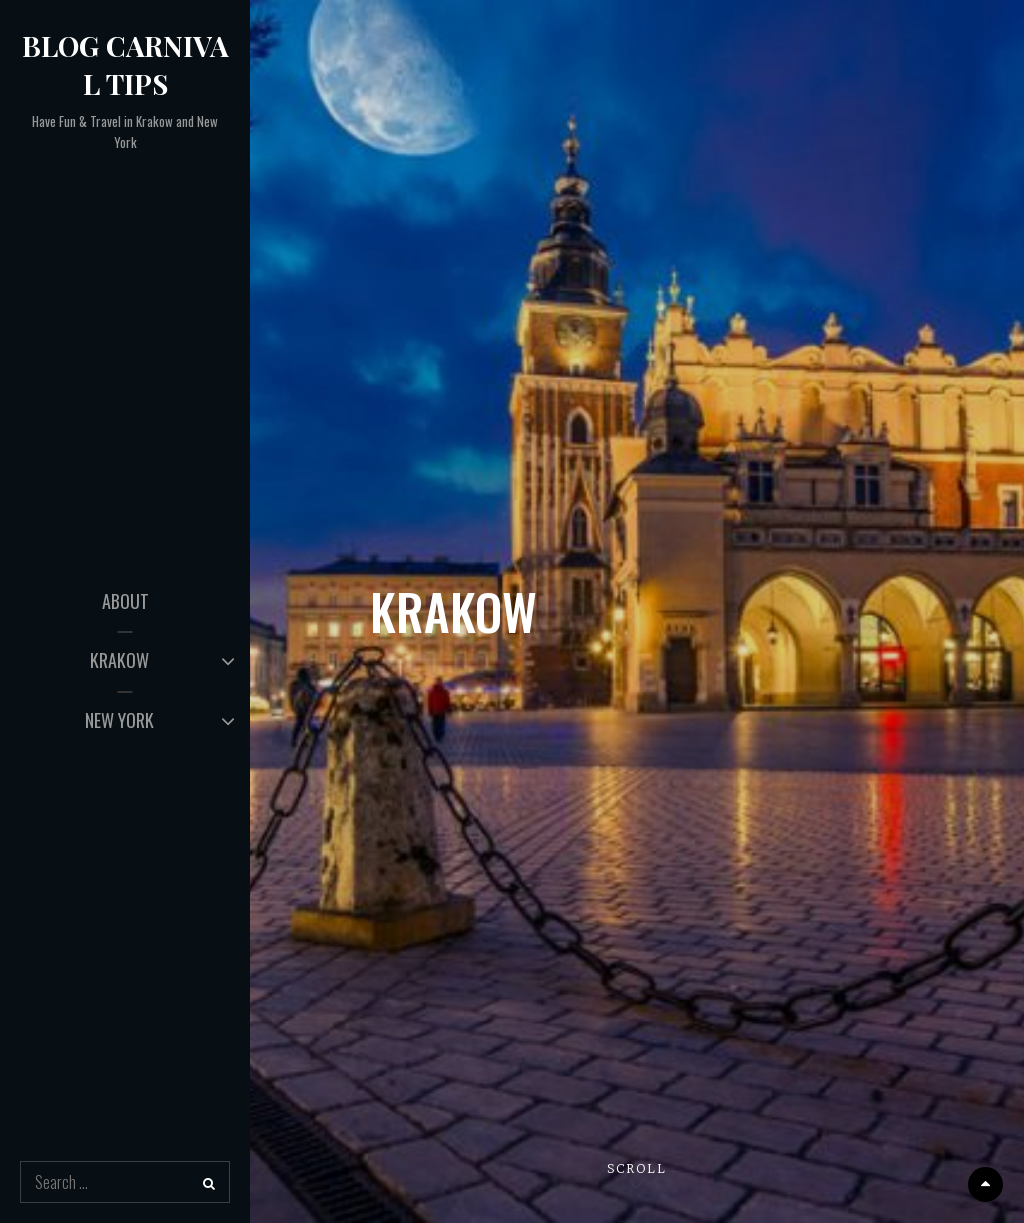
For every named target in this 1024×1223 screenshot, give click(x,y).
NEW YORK (119, 720)
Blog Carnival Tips (125, 64)
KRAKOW (119, 660)
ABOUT (125, 601)
